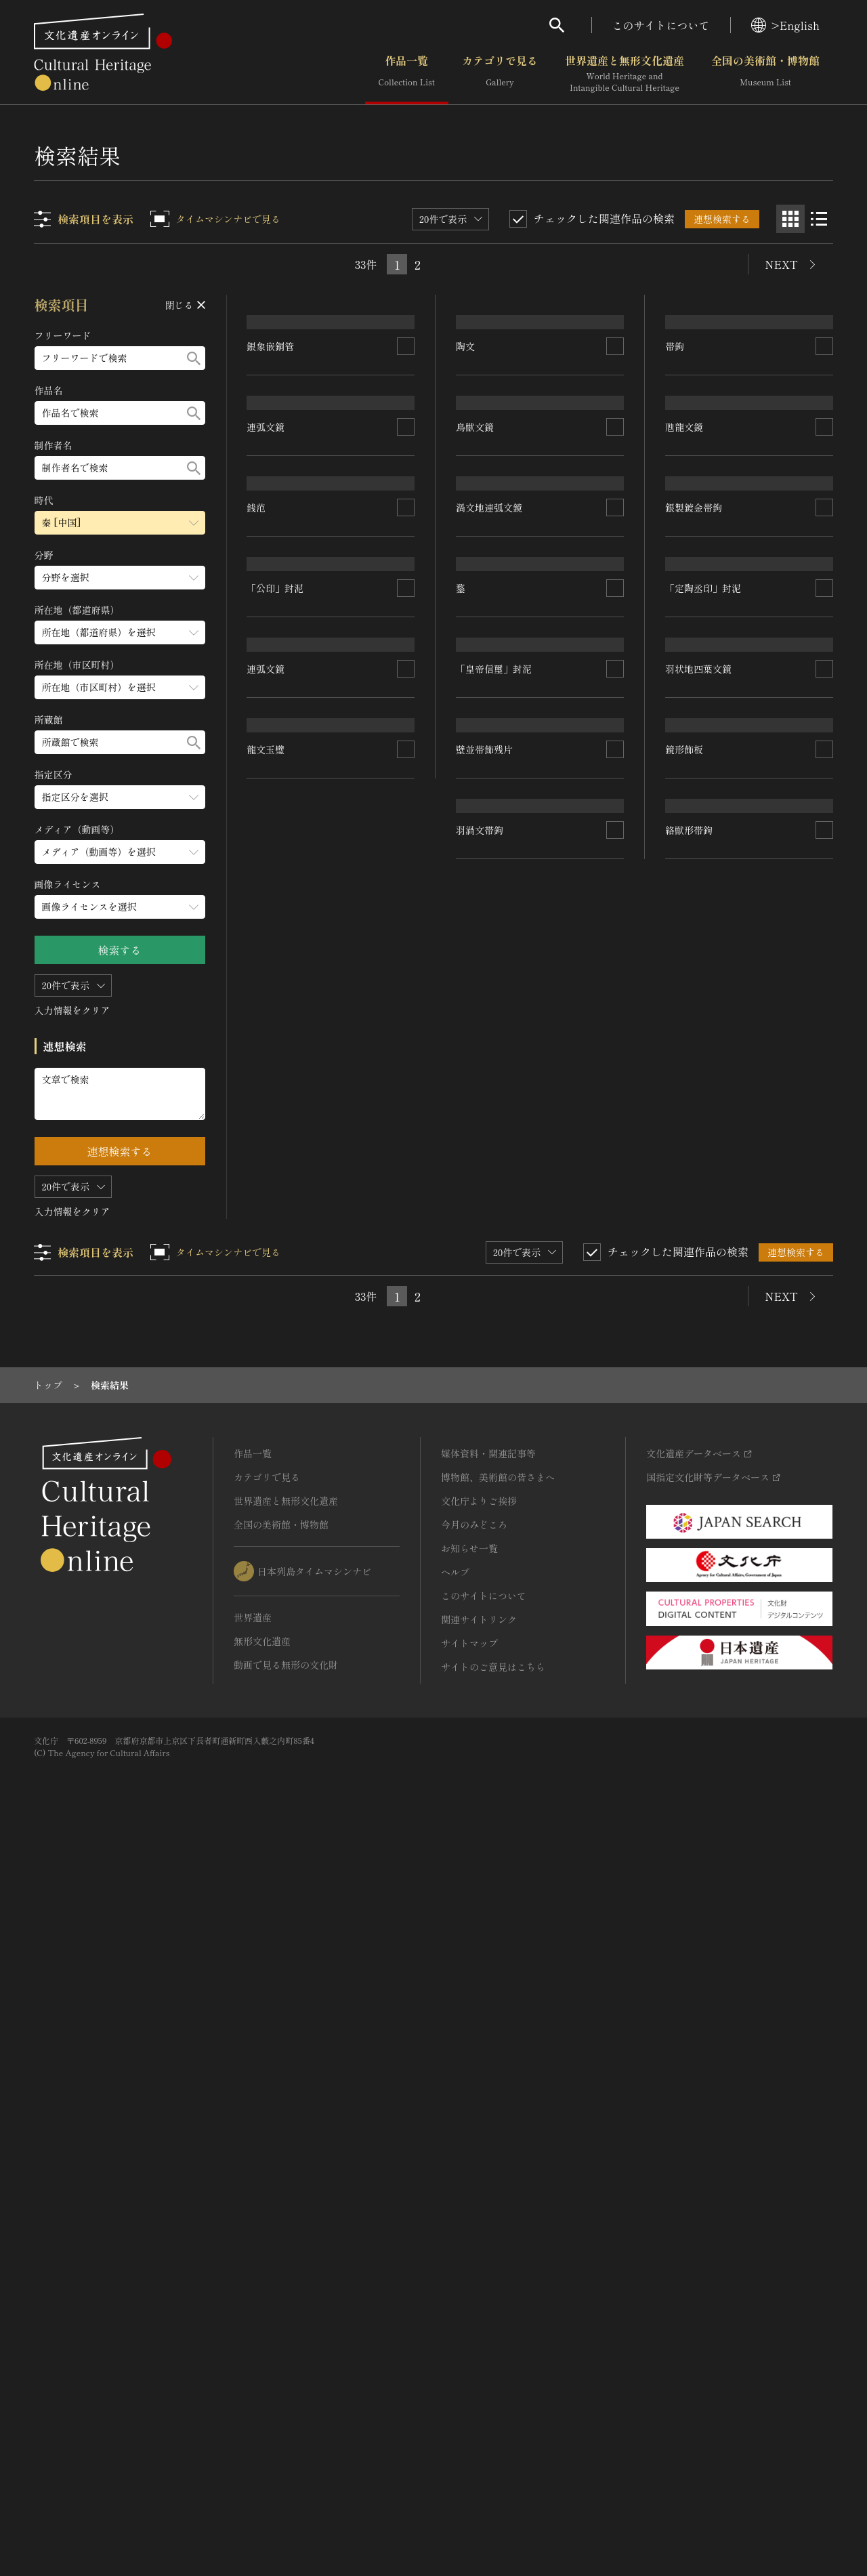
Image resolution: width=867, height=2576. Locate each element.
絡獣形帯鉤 (689, 1925)
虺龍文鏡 (684, 692)
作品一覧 (407, 74)
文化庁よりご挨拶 (479, 2237)
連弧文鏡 (266, 908)
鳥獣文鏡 (475, 730)
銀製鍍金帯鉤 (693, 982)
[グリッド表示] (790, 219)
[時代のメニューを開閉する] (120, 523)
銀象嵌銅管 (271, 674)
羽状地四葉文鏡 (698, 1461)
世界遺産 (253, 2354)
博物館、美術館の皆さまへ (498, 2213)
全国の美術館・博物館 (765, 74)
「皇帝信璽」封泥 (494, 1414)
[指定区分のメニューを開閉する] (120, 797)
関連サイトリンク (479, 2356)
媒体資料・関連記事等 (488, 2190)
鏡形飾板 (684, 1734)
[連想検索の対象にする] (406, 674)
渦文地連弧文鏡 (490, 965)
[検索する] (193, 358)
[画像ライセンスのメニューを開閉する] (120, 907)
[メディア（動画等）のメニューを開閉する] (120, 852)
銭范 (256, 1101)
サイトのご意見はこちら (493, 2403)
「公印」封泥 (275, 1315)
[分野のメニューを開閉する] (120, 577)
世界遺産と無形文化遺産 (624, 74)
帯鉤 (674, 458)
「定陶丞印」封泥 (703, 1227)
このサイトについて (661, 25)
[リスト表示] (819, 219)
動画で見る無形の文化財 (286, 2401)
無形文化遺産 (262, 2377)
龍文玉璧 (266, 1782)
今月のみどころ (474, 2261)
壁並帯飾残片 (485, 1646)
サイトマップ (469, 2379)
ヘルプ (455, 2308)
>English (785, 25)
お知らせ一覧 (469, 2284)
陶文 (466, 496)
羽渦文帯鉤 (480, 1839)
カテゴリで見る (500, 74)
